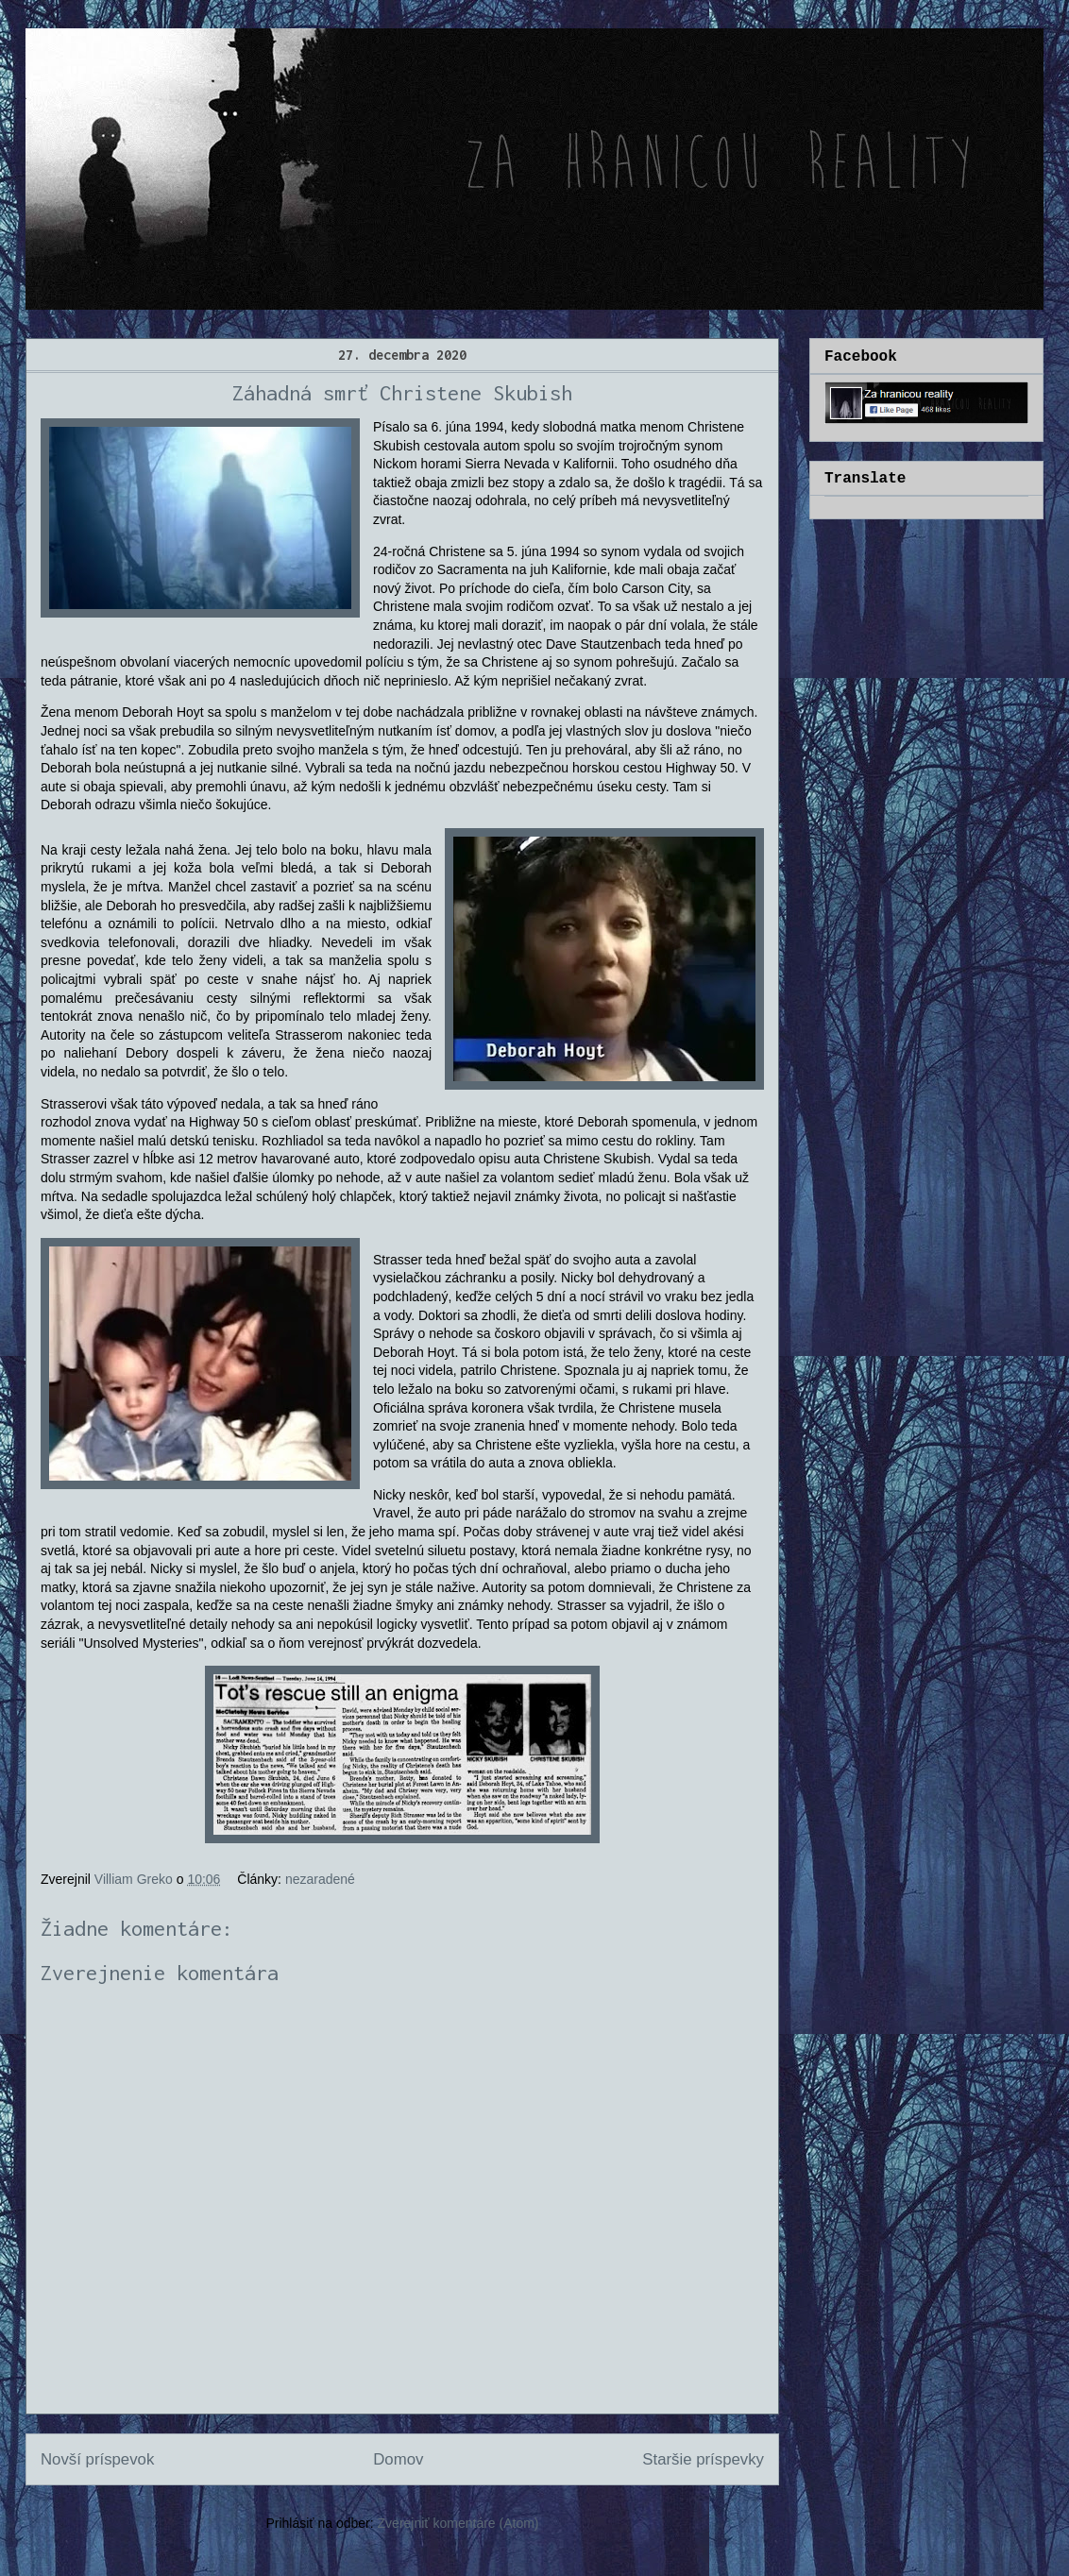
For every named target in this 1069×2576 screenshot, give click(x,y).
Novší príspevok (97, 2459)
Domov (398, 2459)
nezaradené (320, 1879)
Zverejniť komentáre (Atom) (458, 2523)
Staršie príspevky (703, 2459)
